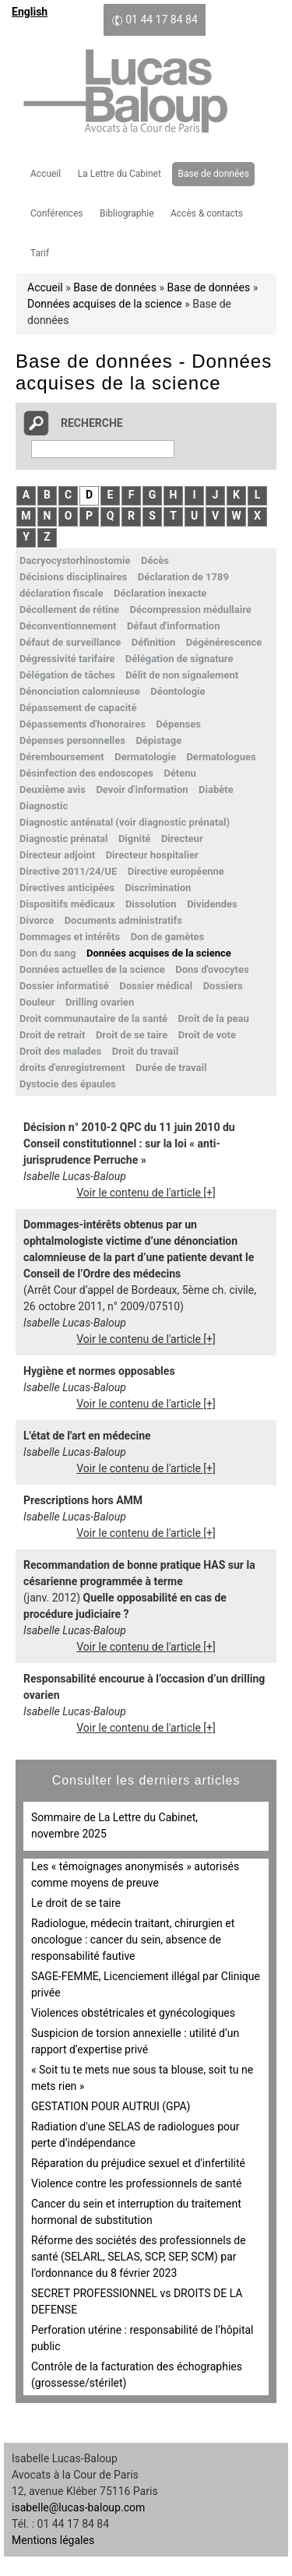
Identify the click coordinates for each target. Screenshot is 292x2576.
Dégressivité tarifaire (66, 658)
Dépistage (158, 740)
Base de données (213, 173)
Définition (154, 642)
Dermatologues (220, 757)
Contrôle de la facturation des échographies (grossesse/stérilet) (136, 2374)
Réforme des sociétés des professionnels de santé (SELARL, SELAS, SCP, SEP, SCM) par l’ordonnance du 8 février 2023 (138, 2256)
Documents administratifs (123, 920)
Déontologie (177, 691)
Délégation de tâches (67, 675)
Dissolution (151, 904)
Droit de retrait (52, 1035)
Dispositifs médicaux (66, 904)
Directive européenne (176, 871)
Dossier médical (155, 986)
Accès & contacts (207, 213)
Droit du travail (145, 1051)
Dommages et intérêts (69, 937)
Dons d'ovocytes (211, 969)
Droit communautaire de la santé (93, 1018)
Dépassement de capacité (78, 708)
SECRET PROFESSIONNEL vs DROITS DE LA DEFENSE (136, 2301)
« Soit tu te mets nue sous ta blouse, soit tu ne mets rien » (142, 2077)
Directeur (182, 838)
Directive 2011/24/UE (68, 871)
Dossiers (223, 986)
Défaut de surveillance (70, 642)
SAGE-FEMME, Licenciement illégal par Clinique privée (145, 1984)
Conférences (56, 213)
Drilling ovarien (99, 1002)
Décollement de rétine (69, 609)
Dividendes (212, 904)
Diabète (216, 789)
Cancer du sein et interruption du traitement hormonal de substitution (136, 2211)
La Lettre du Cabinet (119, 173)
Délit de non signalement (181, 675)
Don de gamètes (168, 937)
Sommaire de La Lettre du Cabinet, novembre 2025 (114, 1825)
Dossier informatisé (64, 986)
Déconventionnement (67, 626)
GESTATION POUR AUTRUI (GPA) (110, 2106)
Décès (155, 560)
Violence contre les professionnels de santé (136, 2183)
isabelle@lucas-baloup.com (78, 2507)
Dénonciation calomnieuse (79, 691)
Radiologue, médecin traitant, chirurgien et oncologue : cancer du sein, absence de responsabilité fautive (132, 1939)
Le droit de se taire (76, 1903)
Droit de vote (207, 1035)
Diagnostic (43, 806)
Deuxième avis (52, 789)
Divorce (36, 920)
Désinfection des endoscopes (86, 773)
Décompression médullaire (191, 609)
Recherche (92, 423)
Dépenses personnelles (72, 740)
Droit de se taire (131, 1035)
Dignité (134, 838)
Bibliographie (127, 213)
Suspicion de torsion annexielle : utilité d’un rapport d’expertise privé (135, 2041)
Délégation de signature (179, 658)
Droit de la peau (213, 1018)
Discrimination (158, 887)
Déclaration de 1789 (183, 577)
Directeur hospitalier (152, 855)
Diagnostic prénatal (63, 838)
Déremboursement (61, 757)
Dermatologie (145, 757)
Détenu (179, 773)
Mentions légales (53, 2540)
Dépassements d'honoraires (82, 724)
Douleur (37, 1002)
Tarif (39, 253)
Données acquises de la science (104, 304)
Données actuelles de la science (92, 969)
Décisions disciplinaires (73, 577)
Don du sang (47, 953)
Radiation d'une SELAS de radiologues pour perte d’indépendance (135, 2134)
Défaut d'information (173, 626)
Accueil (45, 173)
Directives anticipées (66, 887)
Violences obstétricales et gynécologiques (133, 2013)
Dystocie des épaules (67, 1084)
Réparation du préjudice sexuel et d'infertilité (138, 2163)
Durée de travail (170, 1067)
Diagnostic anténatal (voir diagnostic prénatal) (124, 822)
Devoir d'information (142, 789)
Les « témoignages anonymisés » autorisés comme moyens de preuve (135, 1874)
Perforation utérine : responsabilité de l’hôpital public (142, 2338)
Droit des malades (60, 1051)
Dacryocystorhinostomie (74, 560)
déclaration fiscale (61, 593)
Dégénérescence (224, 642)
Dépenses (178, 724)
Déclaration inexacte (160, 593)
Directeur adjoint (57, 855)
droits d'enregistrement (72, 1067)
